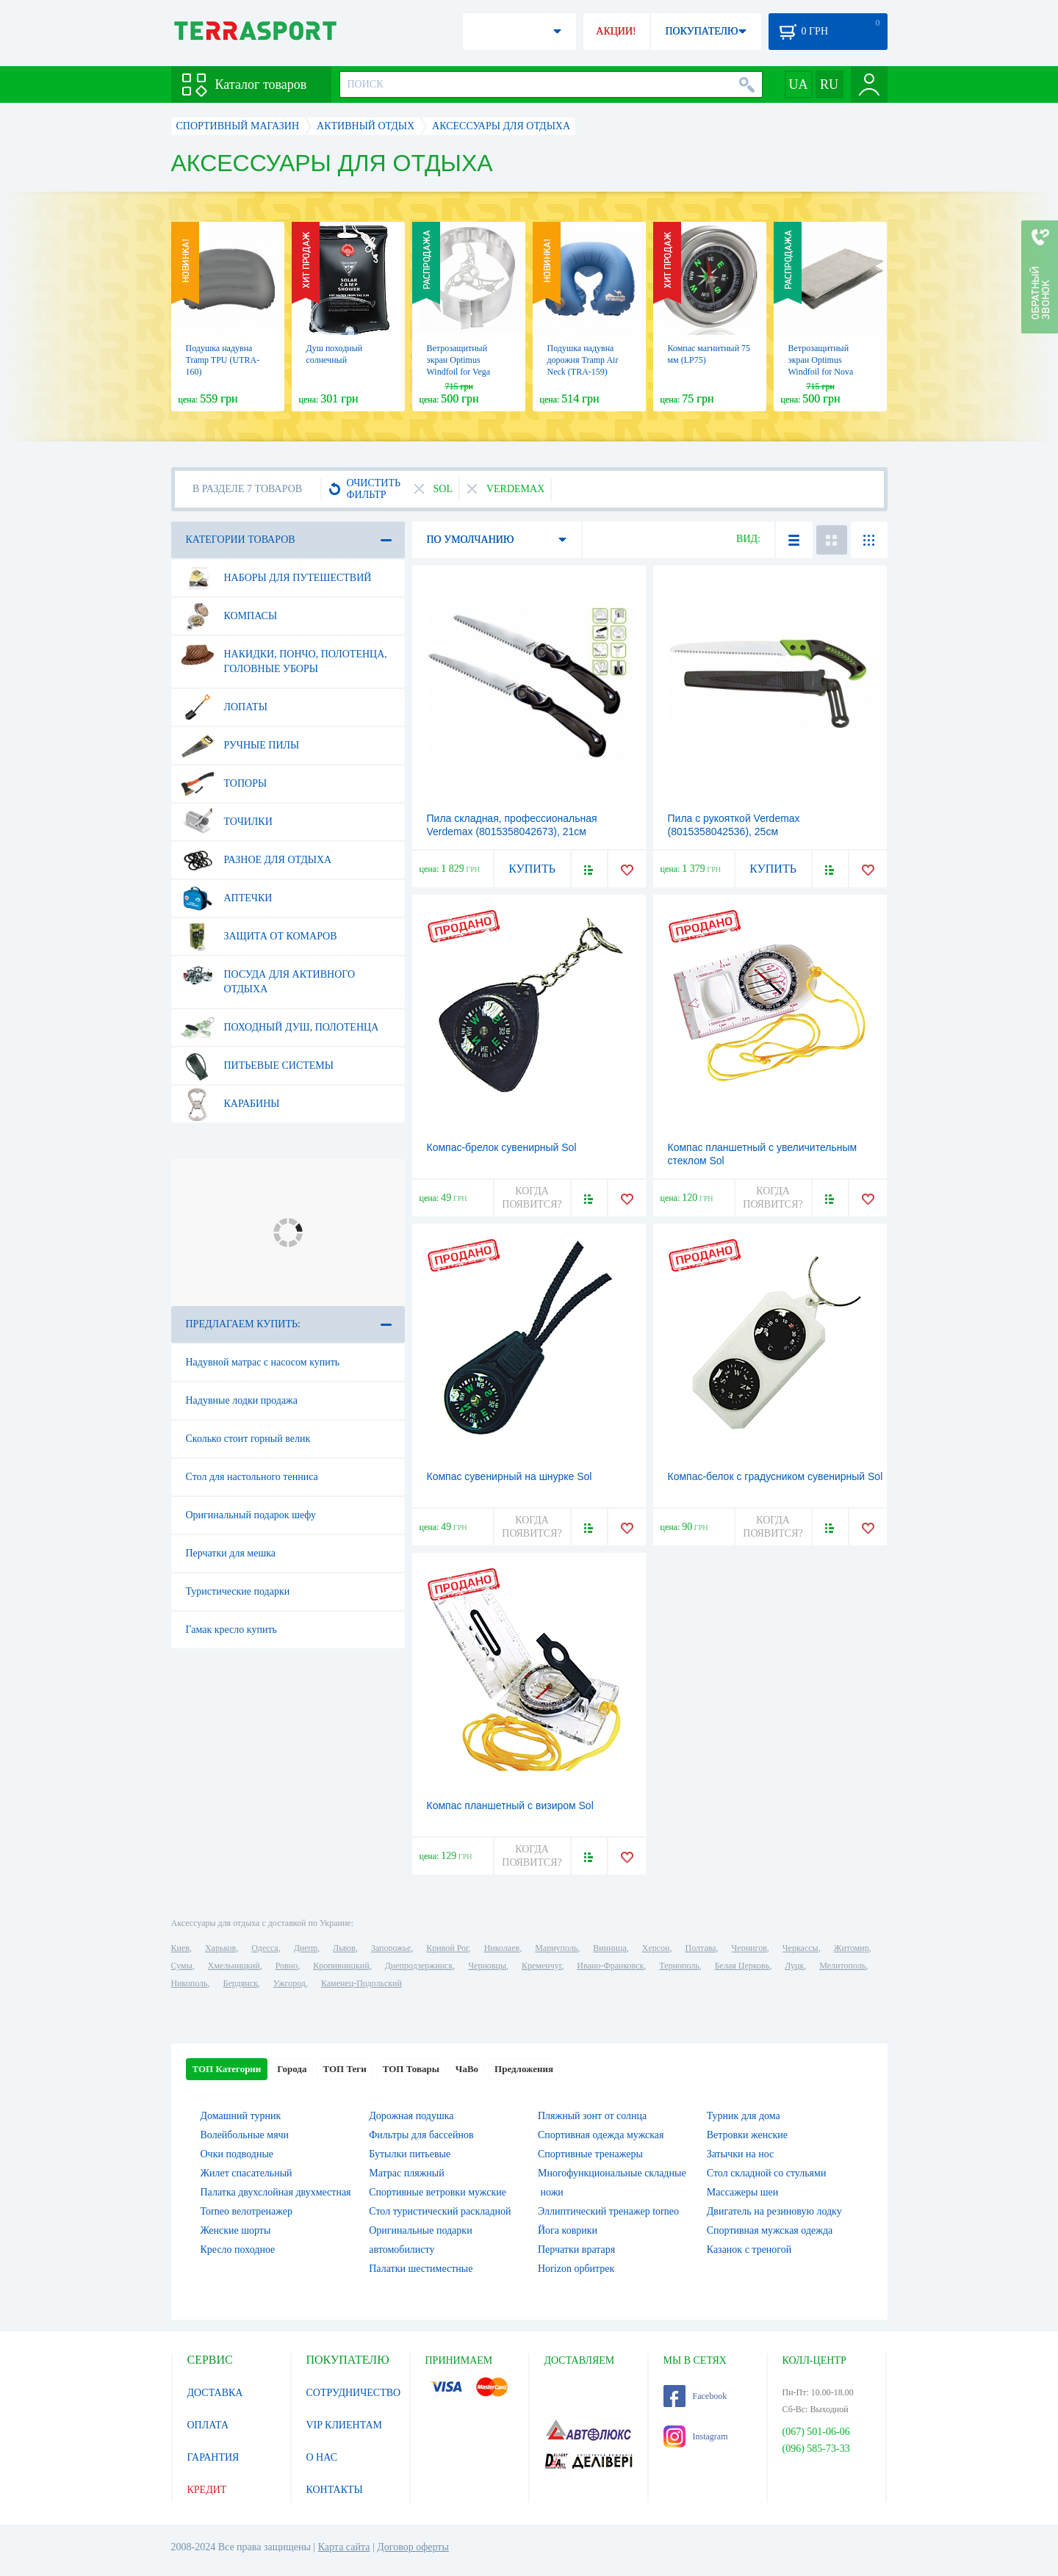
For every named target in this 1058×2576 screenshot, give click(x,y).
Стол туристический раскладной (440, 2211)
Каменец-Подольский (361, 1983)
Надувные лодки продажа (242, 1400)
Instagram (695, 2436)
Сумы (181, 1965)
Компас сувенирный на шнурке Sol (509, 1476)
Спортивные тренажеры (590, 2154)
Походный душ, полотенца (280, 1028)
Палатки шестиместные (420, 2268)
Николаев (501, 1948)
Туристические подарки (238, 1591)
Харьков (220, 1948)
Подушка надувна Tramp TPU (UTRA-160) (223, 360)
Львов (344, 1948)
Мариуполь (556, 1948)
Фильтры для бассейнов (421, 2134)
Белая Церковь (742, 1965)
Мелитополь (842, 1965)
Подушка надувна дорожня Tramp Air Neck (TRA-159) (583, 360)
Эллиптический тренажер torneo (608, 2211)
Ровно (287, 1965)
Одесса (264, 1948)
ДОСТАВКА (215, 2392)
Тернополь (679, 1965)
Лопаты (224, 707)
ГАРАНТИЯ (213, 2457)
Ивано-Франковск (610, 1965)
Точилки (227, 822)
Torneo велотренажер (246, 2211)
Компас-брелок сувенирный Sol (502, 1147)
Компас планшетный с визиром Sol (510, 1805)
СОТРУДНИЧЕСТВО (353, 2392)
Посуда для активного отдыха (268, 976)
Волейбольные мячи (245, 2134)
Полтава (700, 1948)
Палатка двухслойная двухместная (276, 2192)
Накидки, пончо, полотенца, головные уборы (284, 656)
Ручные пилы (240, 745)
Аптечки (227, 898)
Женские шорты (236, 2230)
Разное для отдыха (256, 860)
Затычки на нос (740, 2154)
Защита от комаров (259, 936)
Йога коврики (567, 2230)
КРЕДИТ (207, 2489)
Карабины (230, 1104)
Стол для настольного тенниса (252, 1476)
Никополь (189, 1983)
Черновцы (487, 1965)
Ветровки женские (747, 2134)
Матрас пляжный (407, 2173)
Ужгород (289, 1983)
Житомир (851, 1948)
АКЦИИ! (616, 31)
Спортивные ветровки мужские (437, 2192)
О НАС (321, 2457)
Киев (180, 1948)
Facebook (695, 2396)
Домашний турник (241, 2115)
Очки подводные (237, 2154)
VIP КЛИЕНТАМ (344, 2425)
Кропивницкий (341, 1965)
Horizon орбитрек (576, 2268)
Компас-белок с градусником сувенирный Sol (775, 1476)
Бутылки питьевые (409, 2154)
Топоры (224, 784)
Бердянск (240, 1983)
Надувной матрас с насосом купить (263, 1362)
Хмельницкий (234, 1965)
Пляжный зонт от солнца (592, 2115)
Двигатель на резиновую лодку (774, 2211)
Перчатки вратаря (576, 2249)
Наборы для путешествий (276, 578)
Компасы (229, 616)
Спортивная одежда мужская (601, 2134)
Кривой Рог (447, 1948)
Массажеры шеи (743, 2192)
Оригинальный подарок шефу (251, 1514)
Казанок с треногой (749, 2249)
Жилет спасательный (246, 2173)
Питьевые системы (257, 1066)
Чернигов (749, 1948)
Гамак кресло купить (231, 1629)
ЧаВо (467, 2068)
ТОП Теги (344, 2068)
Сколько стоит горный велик (248, 1438)
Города (291, 2068)
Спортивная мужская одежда (770, 2230)
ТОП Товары (411, 2068)
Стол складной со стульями (767, 2173)
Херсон (656, 1948)
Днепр (305, 1948)
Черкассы (800, 1948)
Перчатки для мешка (231, 1553)
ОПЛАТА (208, 2425)
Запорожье (391, 1948)
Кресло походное (238, 2249)
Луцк (794, 1965)
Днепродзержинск (419, 1965)
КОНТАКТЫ (334, 2489)
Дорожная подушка (411, 2115)
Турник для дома (743, 2115)
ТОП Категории (227, 2068)
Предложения (523, 2068)
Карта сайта (344, 2546)
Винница (609, 1948)
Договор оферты (413, 2546)
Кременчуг (541, 1965)
